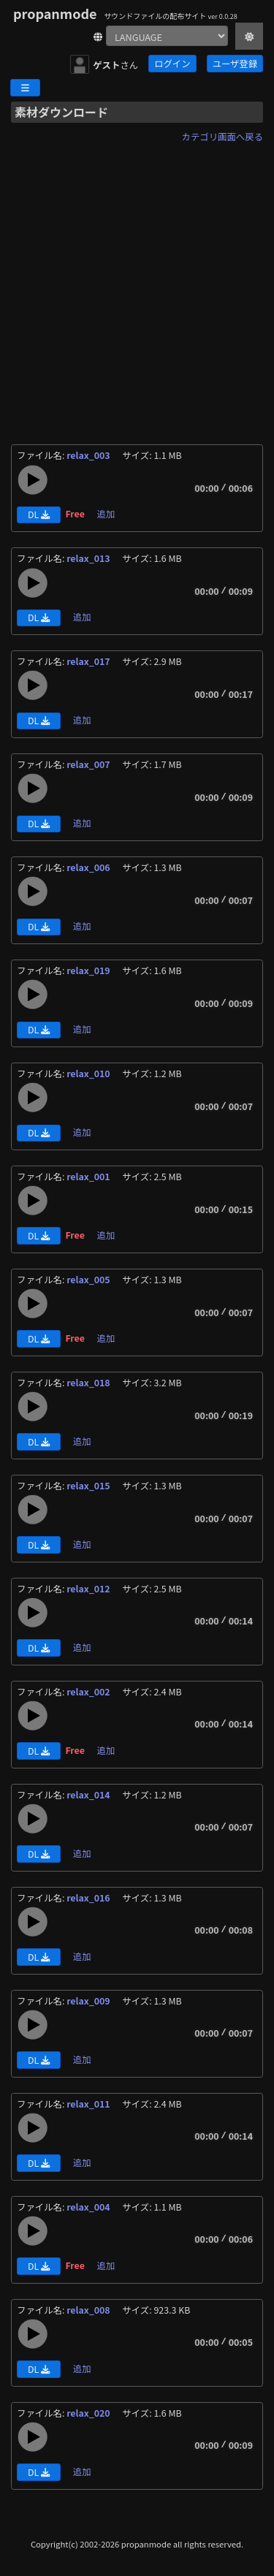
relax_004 (89, 2207)
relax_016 (89, 1897)
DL (39, 514)
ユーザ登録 (235, 63)
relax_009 (89, 2000)
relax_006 (89, 867)
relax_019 (89, 970)
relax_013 (89, 558)
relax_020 (89, 2413)
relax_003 (89, 455)
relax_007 (89, 764)
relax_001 (89, 1176)
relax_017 (89, 661)
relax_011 (89, 2103)
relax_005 (89, 1279)
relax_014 (89, 1794)
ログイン (172, 63)
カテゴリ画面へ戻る (222, 136)
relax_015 (89, 1485)
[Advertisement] (137, 285)
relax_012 (89, 1588)
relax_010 (89, 1073)
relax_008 (89, 2310)
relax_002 (89, 1691)
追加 (106, 513)
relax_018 (89, 1382)
